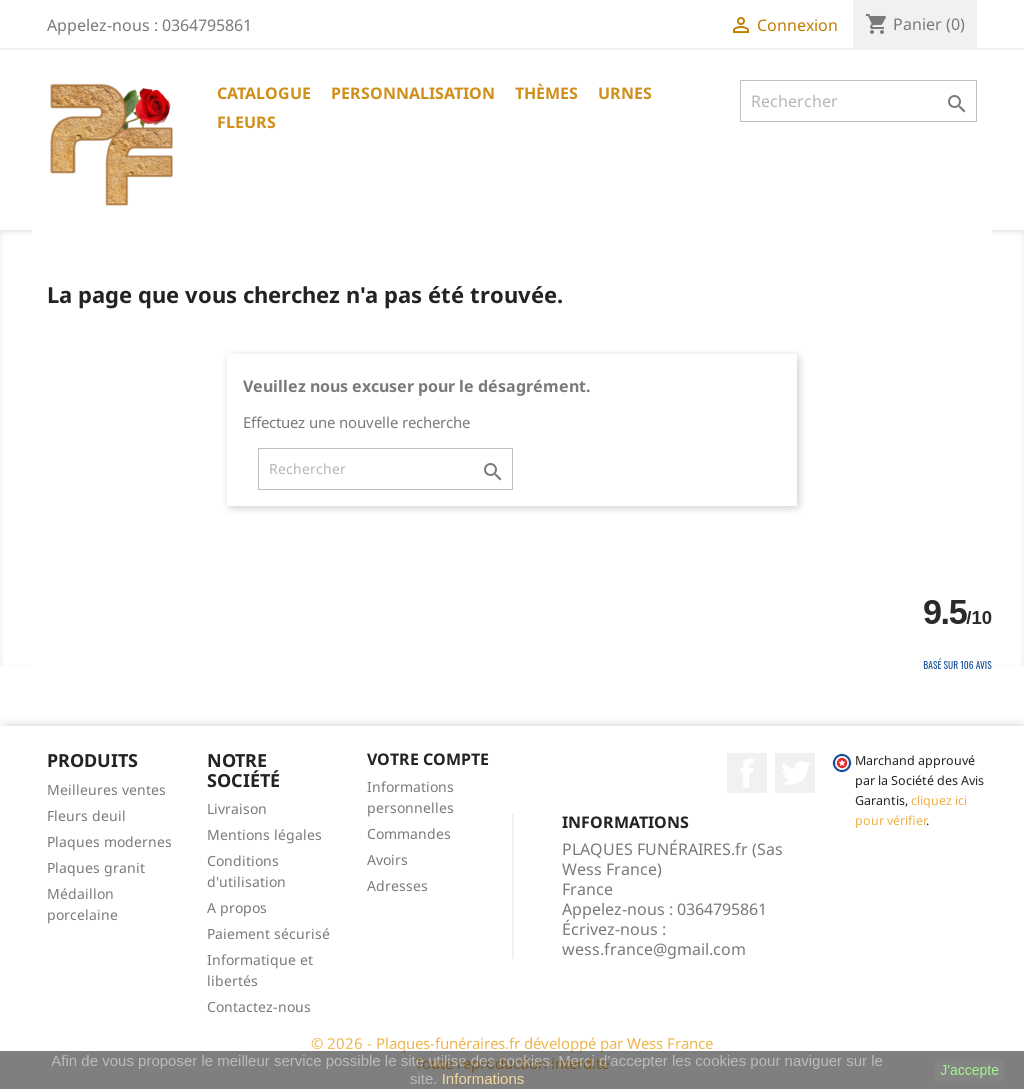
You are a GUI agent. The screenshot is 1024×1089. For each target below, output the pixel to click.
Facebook (747, 773)
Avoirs (387, 859)
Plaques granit (96, 867)
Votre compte (428, 759)
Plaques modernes (109, 841)
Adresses (397, 885)
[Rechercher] (858, 101)
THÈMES (546, 93)
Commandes (409, 833)
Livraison (237, 808)
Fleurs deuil (86, 815)
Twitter (795, 773)
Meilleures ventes (106, 789)
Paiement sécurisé (268, 933)
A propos (237, 907)
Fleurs (246, 122)
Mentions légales (264, 834)
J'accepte (969, 1070)
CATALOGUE (264, 93)
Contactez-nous (259, 1006)
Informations (483, 1078)
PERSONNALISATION (413, 93)
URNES (625, 93)
